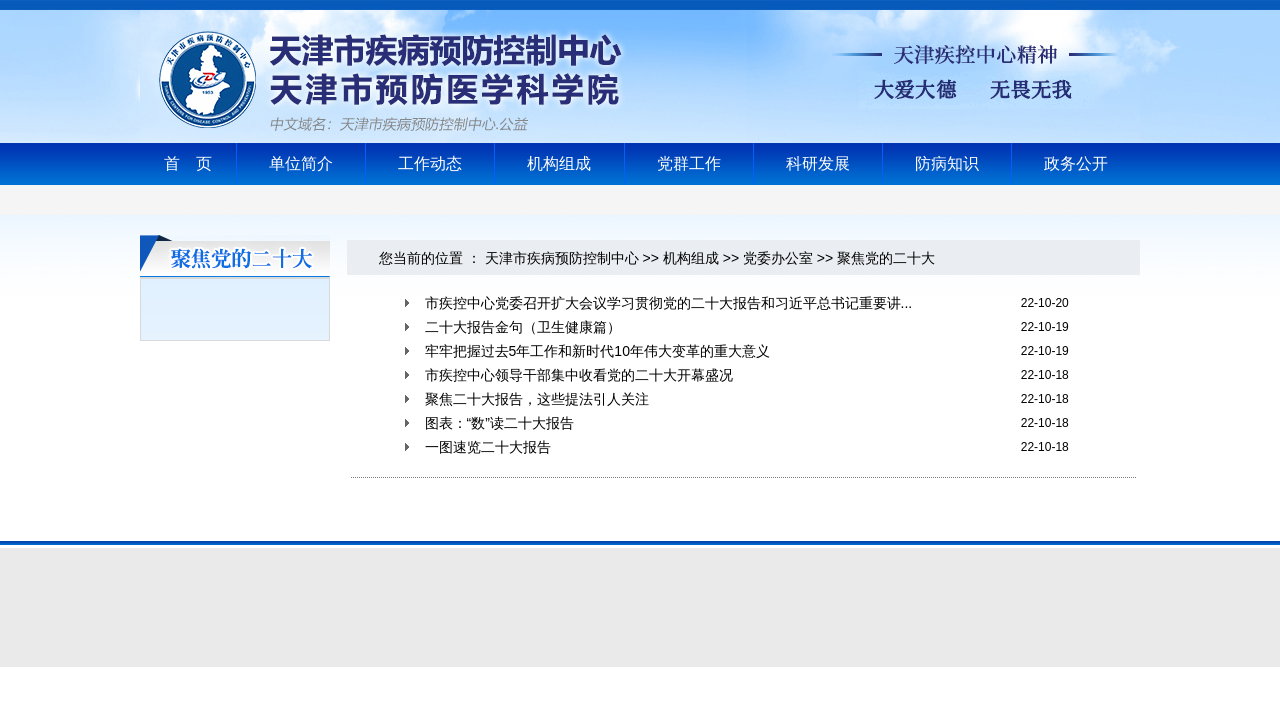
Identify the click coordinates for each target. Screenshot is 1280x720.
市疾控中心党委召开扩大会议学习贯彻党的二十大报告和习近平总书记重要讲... (669, 303)
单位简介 (301, 163)
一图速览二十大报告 (488, 447)
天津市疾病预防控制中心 (562, 258)
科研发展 (818, 163)
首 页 (188, 163)
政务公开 (1076, 163)
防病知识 (947, 163)
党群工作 (689, 163)
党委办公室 (778, 258)
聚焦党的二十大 (886, 258)
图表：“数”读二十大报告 (499, 423)
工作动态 (430, 163)
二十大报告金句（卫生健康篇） (523, 327)
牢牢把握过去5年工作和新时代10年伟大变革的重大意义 (597, 351)
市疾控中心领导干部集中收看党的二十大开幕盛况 (579, 375)
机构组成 (559, 163)
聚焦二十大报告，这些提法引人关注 (537, 399)
